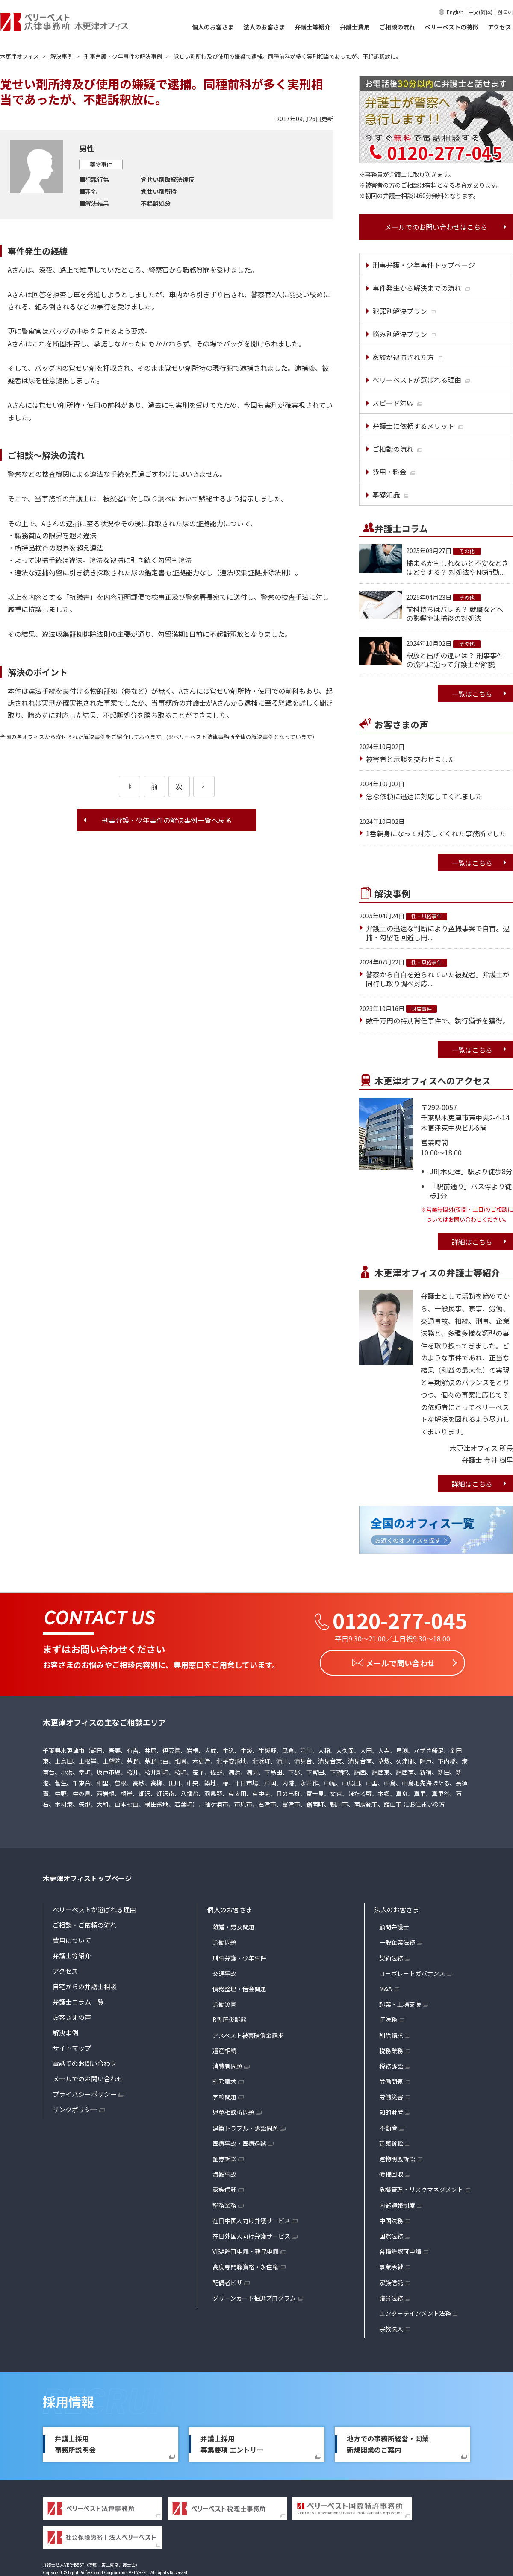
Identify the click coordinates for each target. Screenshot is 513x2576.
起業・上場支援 (400, 2002)
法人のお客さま (264, 27)
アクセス (499, 27)
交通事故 (224, 1971)
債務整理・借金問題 (239, 1987)
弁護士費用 (355, 27)
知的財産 (391, 2110)
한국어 (505, 11)
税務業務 (224, 2203)
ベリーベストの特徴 (451, 27)
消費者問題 (227, 2064)
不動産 (388, 2126)
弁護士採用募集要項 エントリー (232, 2442)
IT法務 (388, 2017)
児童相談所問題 (233, 2110)
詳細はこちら (471, 1242)
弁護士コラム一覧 (78, 2000)
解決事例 (65, 2030)
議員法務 (391, 2296)
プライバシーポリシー (85, 2092)
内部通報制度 (397, 2203)
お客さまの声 (72, 2015)
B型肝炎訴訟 (229, 2017)
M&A (385, 1987)
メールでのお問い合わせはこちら (436, 227)
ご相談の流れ (397, 27)
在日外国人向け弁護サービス (251, 2234)
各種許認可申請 (400, 2249)
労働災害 (224, 2002)
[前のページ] (129, 786)
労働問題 (224, 1940)
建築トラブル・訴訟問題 (245, 2126)
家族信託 (224, 2187)
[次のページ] (204, 786)
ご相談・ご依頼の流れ (85, 1923)
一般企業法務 (397, 1940)
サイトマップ (72, 2046)
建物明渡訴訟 (397, 2157)
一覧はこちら (471, 694)
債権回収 (391, 2172)
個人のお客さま (213, 27)
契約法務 (391, 1956)
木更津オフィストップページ (87, 1876)
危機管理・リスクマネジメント (421, 2187)
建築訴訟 (391, 2141)
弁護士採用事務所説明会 (75, 2442)
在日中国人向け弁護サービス (251, 2219)
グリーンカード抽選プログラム (254, 2296)
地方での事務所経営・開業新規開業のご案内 (388, 2442)
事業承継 (391, 2265)
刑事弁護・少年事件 (239, 1956)
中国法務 (391, 2219)
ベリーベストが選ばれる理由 (94, 1907)
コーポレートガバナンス (412, 1971)
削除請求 (224, 2079)
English (455, 11)
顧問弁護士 (394, 1925)
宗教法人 (391, 2327)
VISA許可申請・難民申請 (245, 2249)
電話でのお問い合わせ (85, 2061)
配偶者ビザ (227, 2280)
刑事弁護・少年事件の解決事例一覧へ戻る (167, 820)
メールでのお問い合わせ (88, 2076)
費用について (72, 1938)
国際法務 (391, 2234)
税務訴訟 (391, 2064)
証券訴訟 (224, 2157)
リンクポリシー (75, 2107)
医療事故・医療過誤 (239, 2141)
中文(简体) (480, 11)
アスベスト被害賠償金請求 (248, 2033)
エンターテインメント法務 (415, 2311)
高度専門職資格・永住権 (245, 2265)
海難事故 (224, 2172)
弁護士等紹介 (312, 27)
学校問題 (224, 2095)
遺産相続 (224, 2049)
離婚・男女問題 (233, 1925)
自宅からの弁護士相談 (85, 1984)
